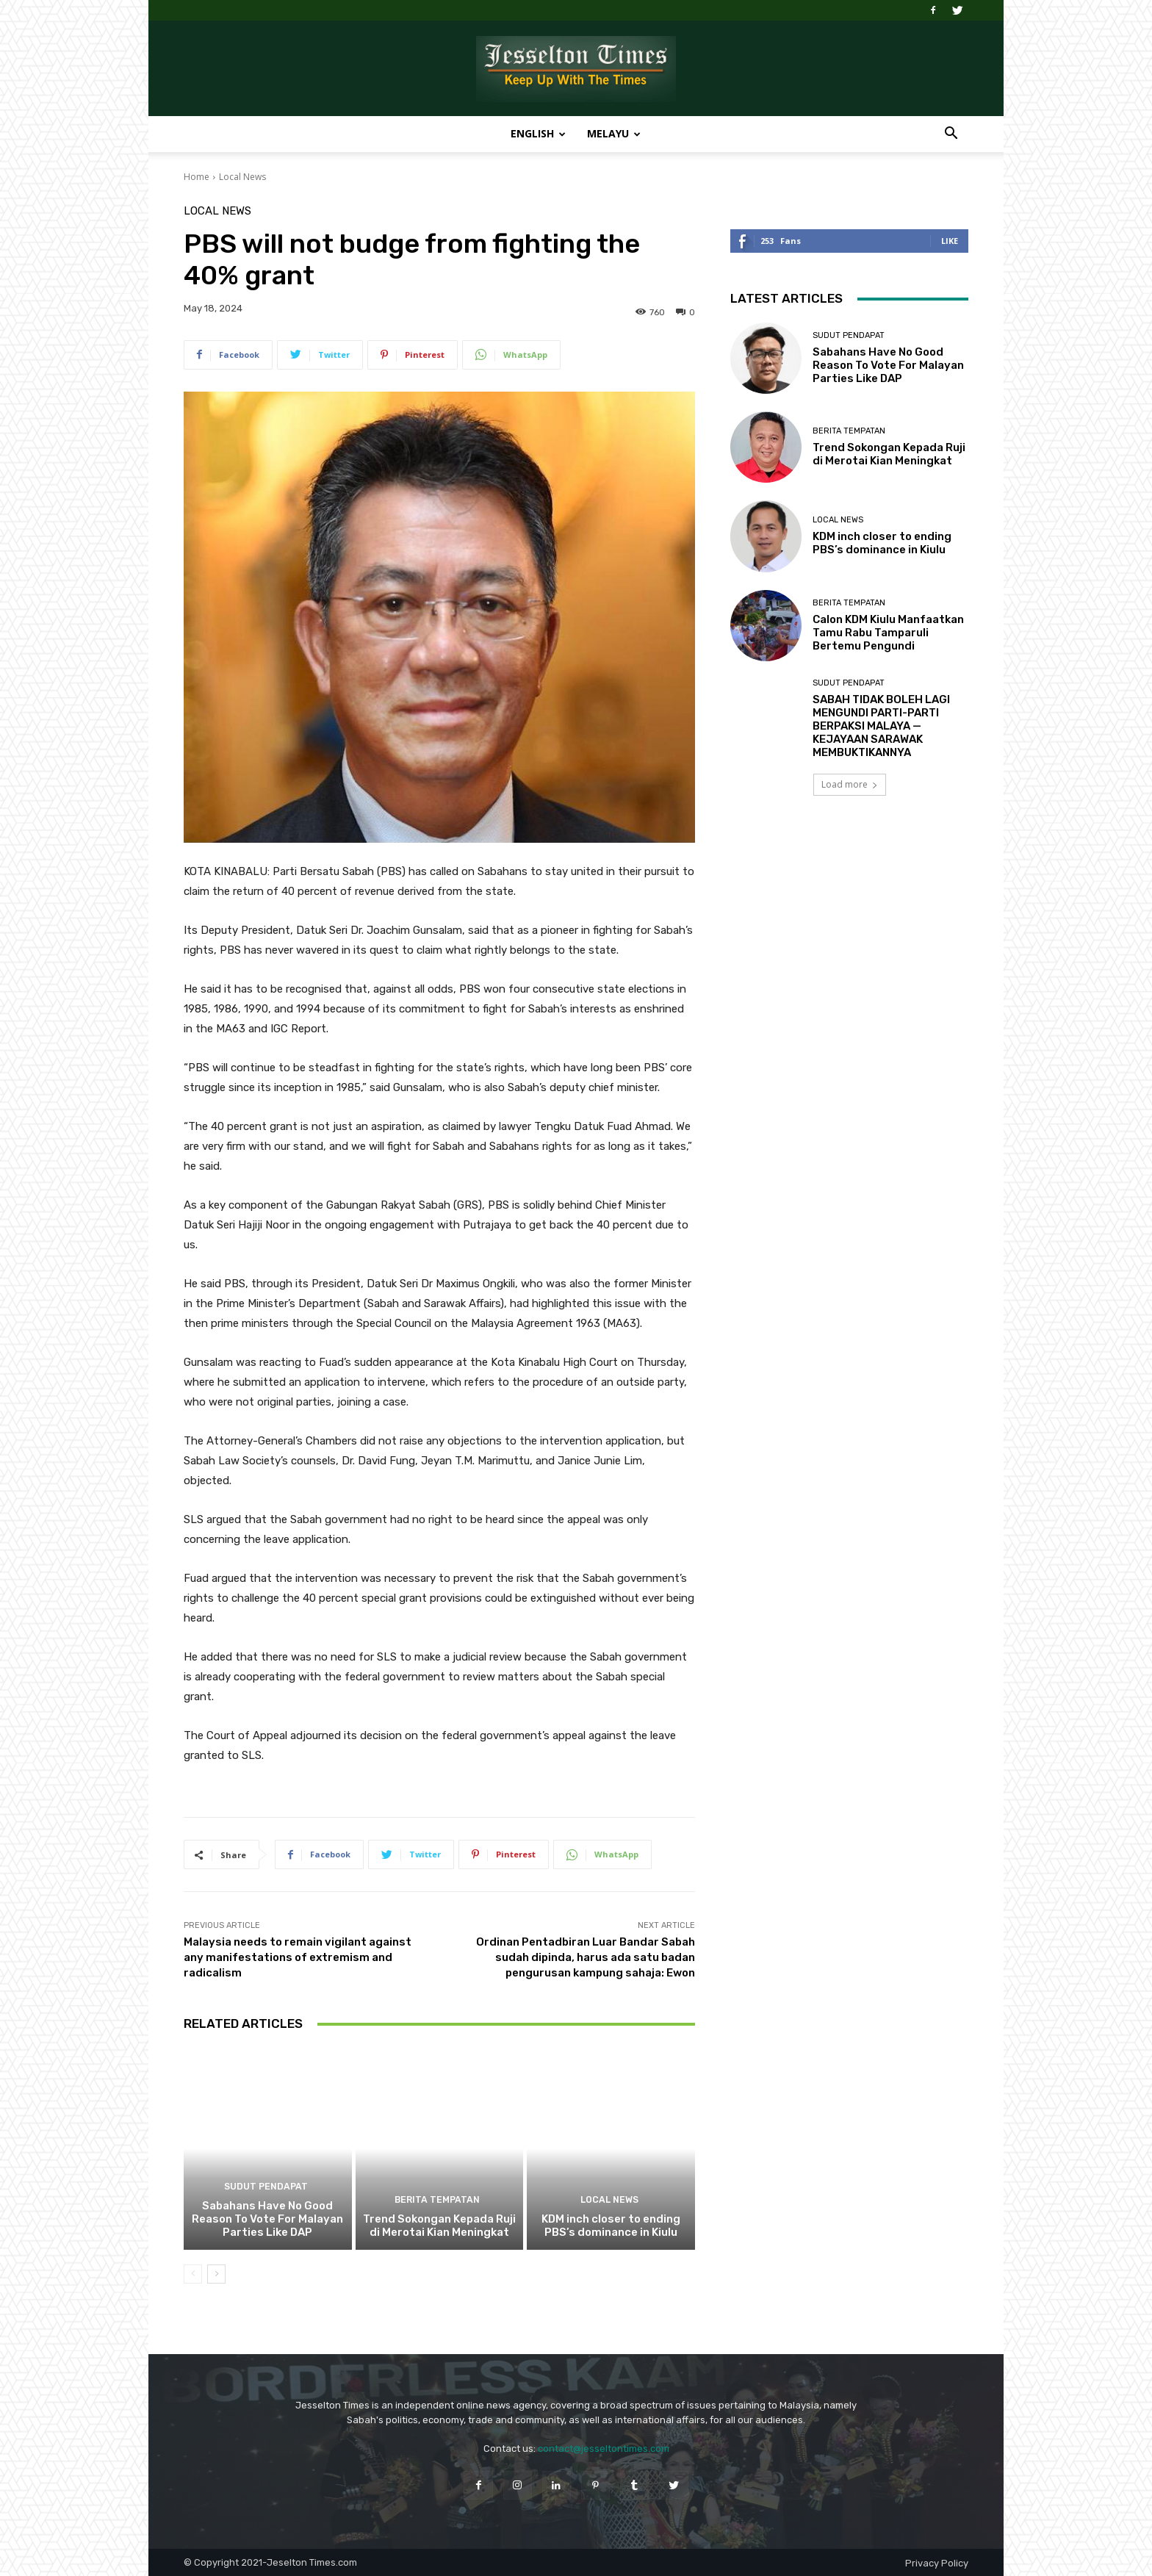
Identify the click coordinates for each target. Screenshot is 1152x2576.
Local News (242, 176)
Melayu (614, 133)
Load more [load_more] (849, 784)
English (538, 133)
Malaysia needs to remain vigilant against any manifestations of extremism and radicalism (297, 1957)
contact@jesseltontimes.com (603, 2448)
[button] (950, 135)
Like (949, 240)
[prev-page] (193, 2274)
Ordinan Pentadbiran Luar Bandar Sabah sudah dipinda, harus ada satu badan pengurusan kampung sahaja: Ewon (585, 1957)
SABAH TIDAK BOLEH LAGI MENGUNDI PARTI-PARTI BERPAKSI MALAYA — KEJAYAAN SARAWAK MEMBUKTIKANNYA (881, 726)
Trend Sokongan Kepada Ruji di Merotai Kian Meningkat (439, 2225)
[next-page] (216, 2274)
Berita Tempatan (437, 2201)
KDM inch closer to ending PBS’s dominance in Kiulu (610, 2225)
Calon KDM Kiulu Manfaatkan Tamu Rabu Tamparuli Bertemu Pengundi (888, 632)
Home (196, 176)
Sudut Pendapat (265, 2188)
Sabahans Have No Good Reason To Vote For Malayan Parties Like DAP (267, 2219)
